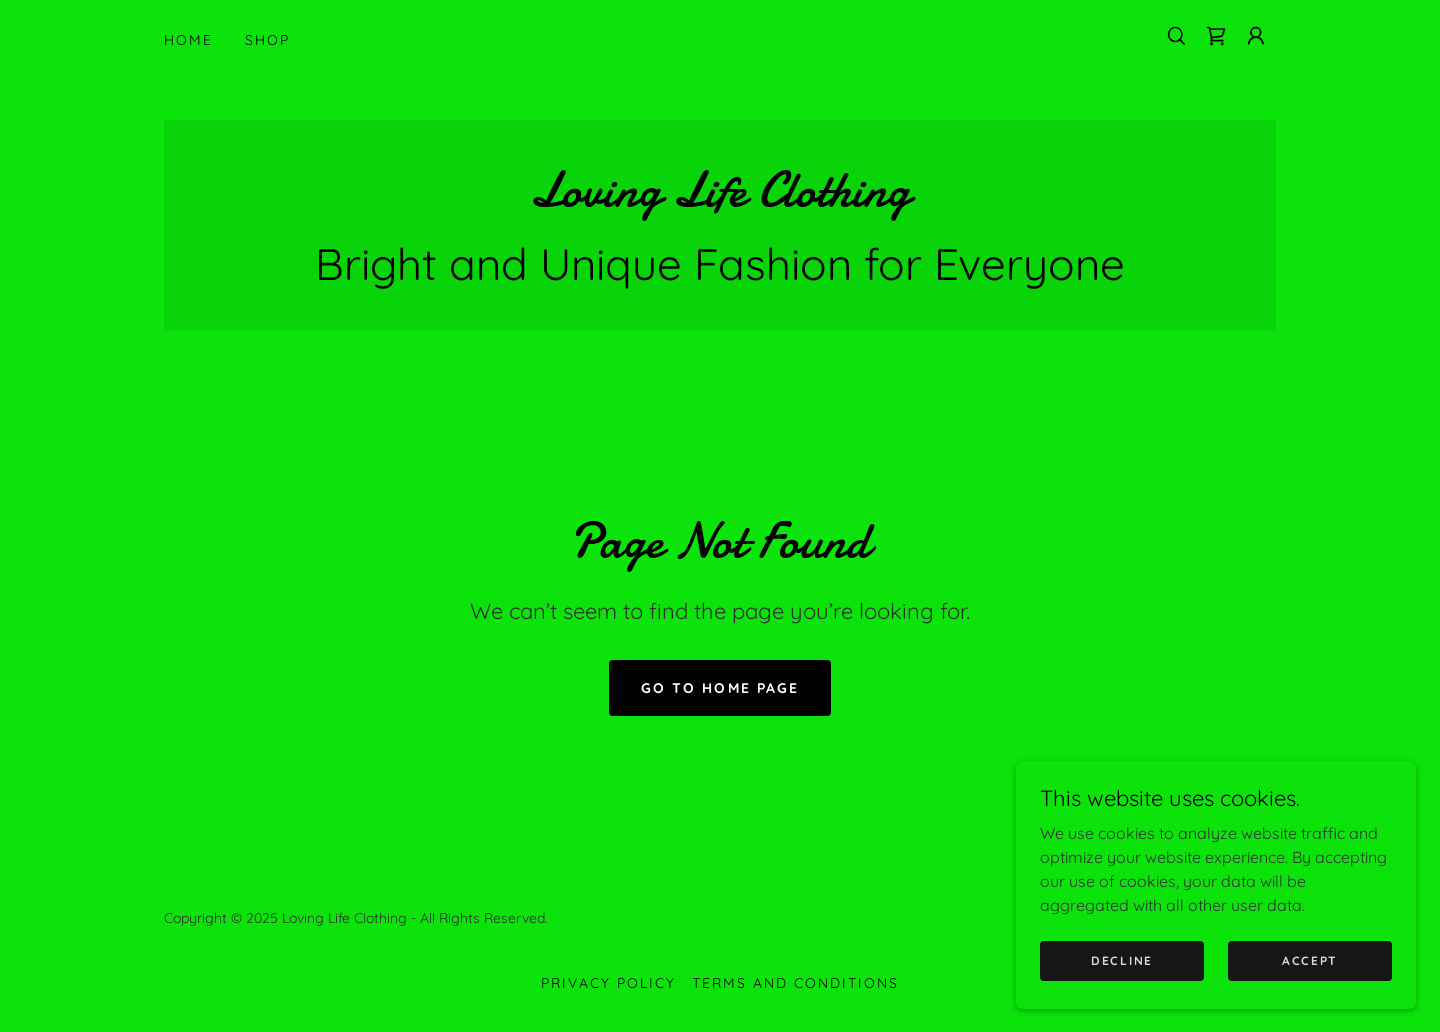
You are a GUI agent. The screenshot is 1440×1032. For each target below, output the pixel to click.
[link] (1216, 36)
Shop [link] (267, 40)
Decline (1122, 960)
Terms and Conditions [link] (795, 983)
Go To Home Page (719, 688)
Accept (1310, 960)
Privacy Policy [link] (608, 983)
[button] (1256, 36)
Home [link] (188, 40)
